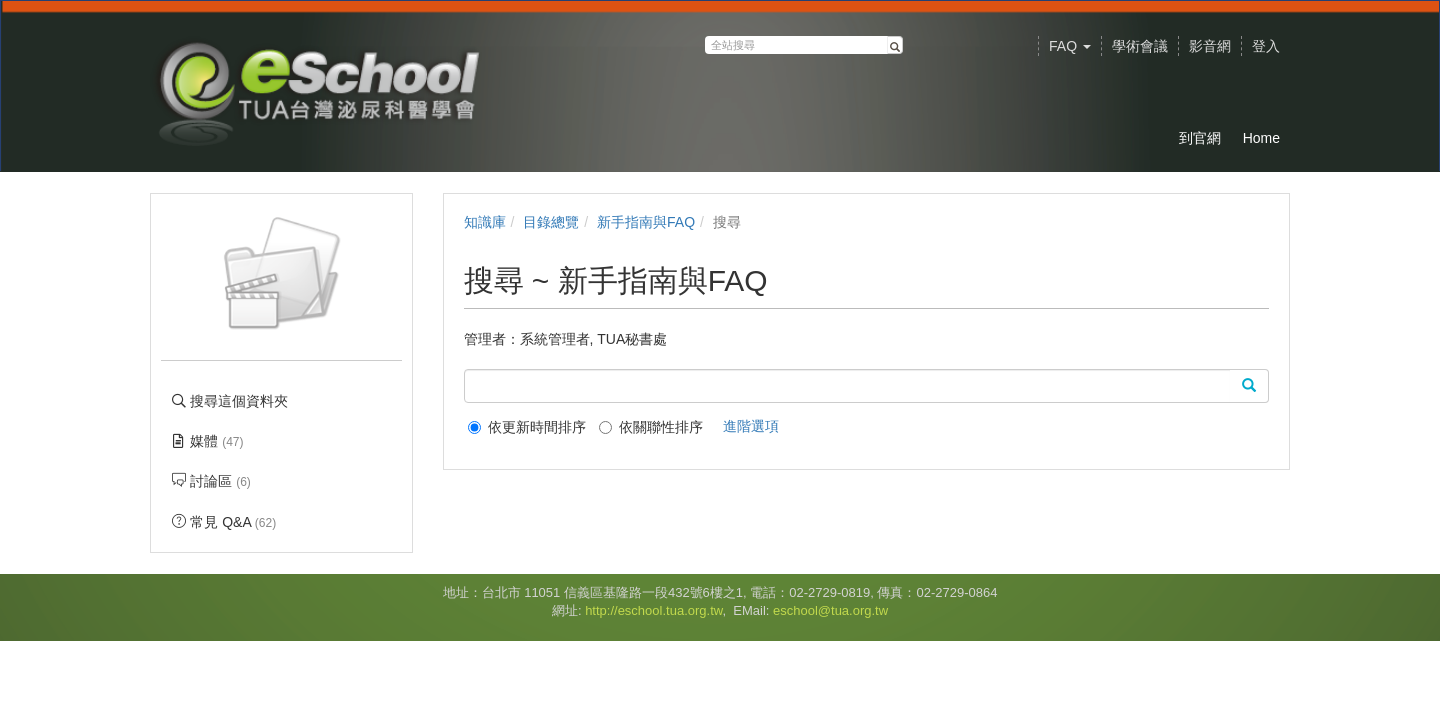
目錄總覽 (551, 222)
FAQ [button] (1070, 46)
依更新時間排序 (527, 427)
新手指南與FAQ (646, 222)
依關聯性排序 (651, 427)
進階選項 (751, 426)
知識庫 (485, 222)
